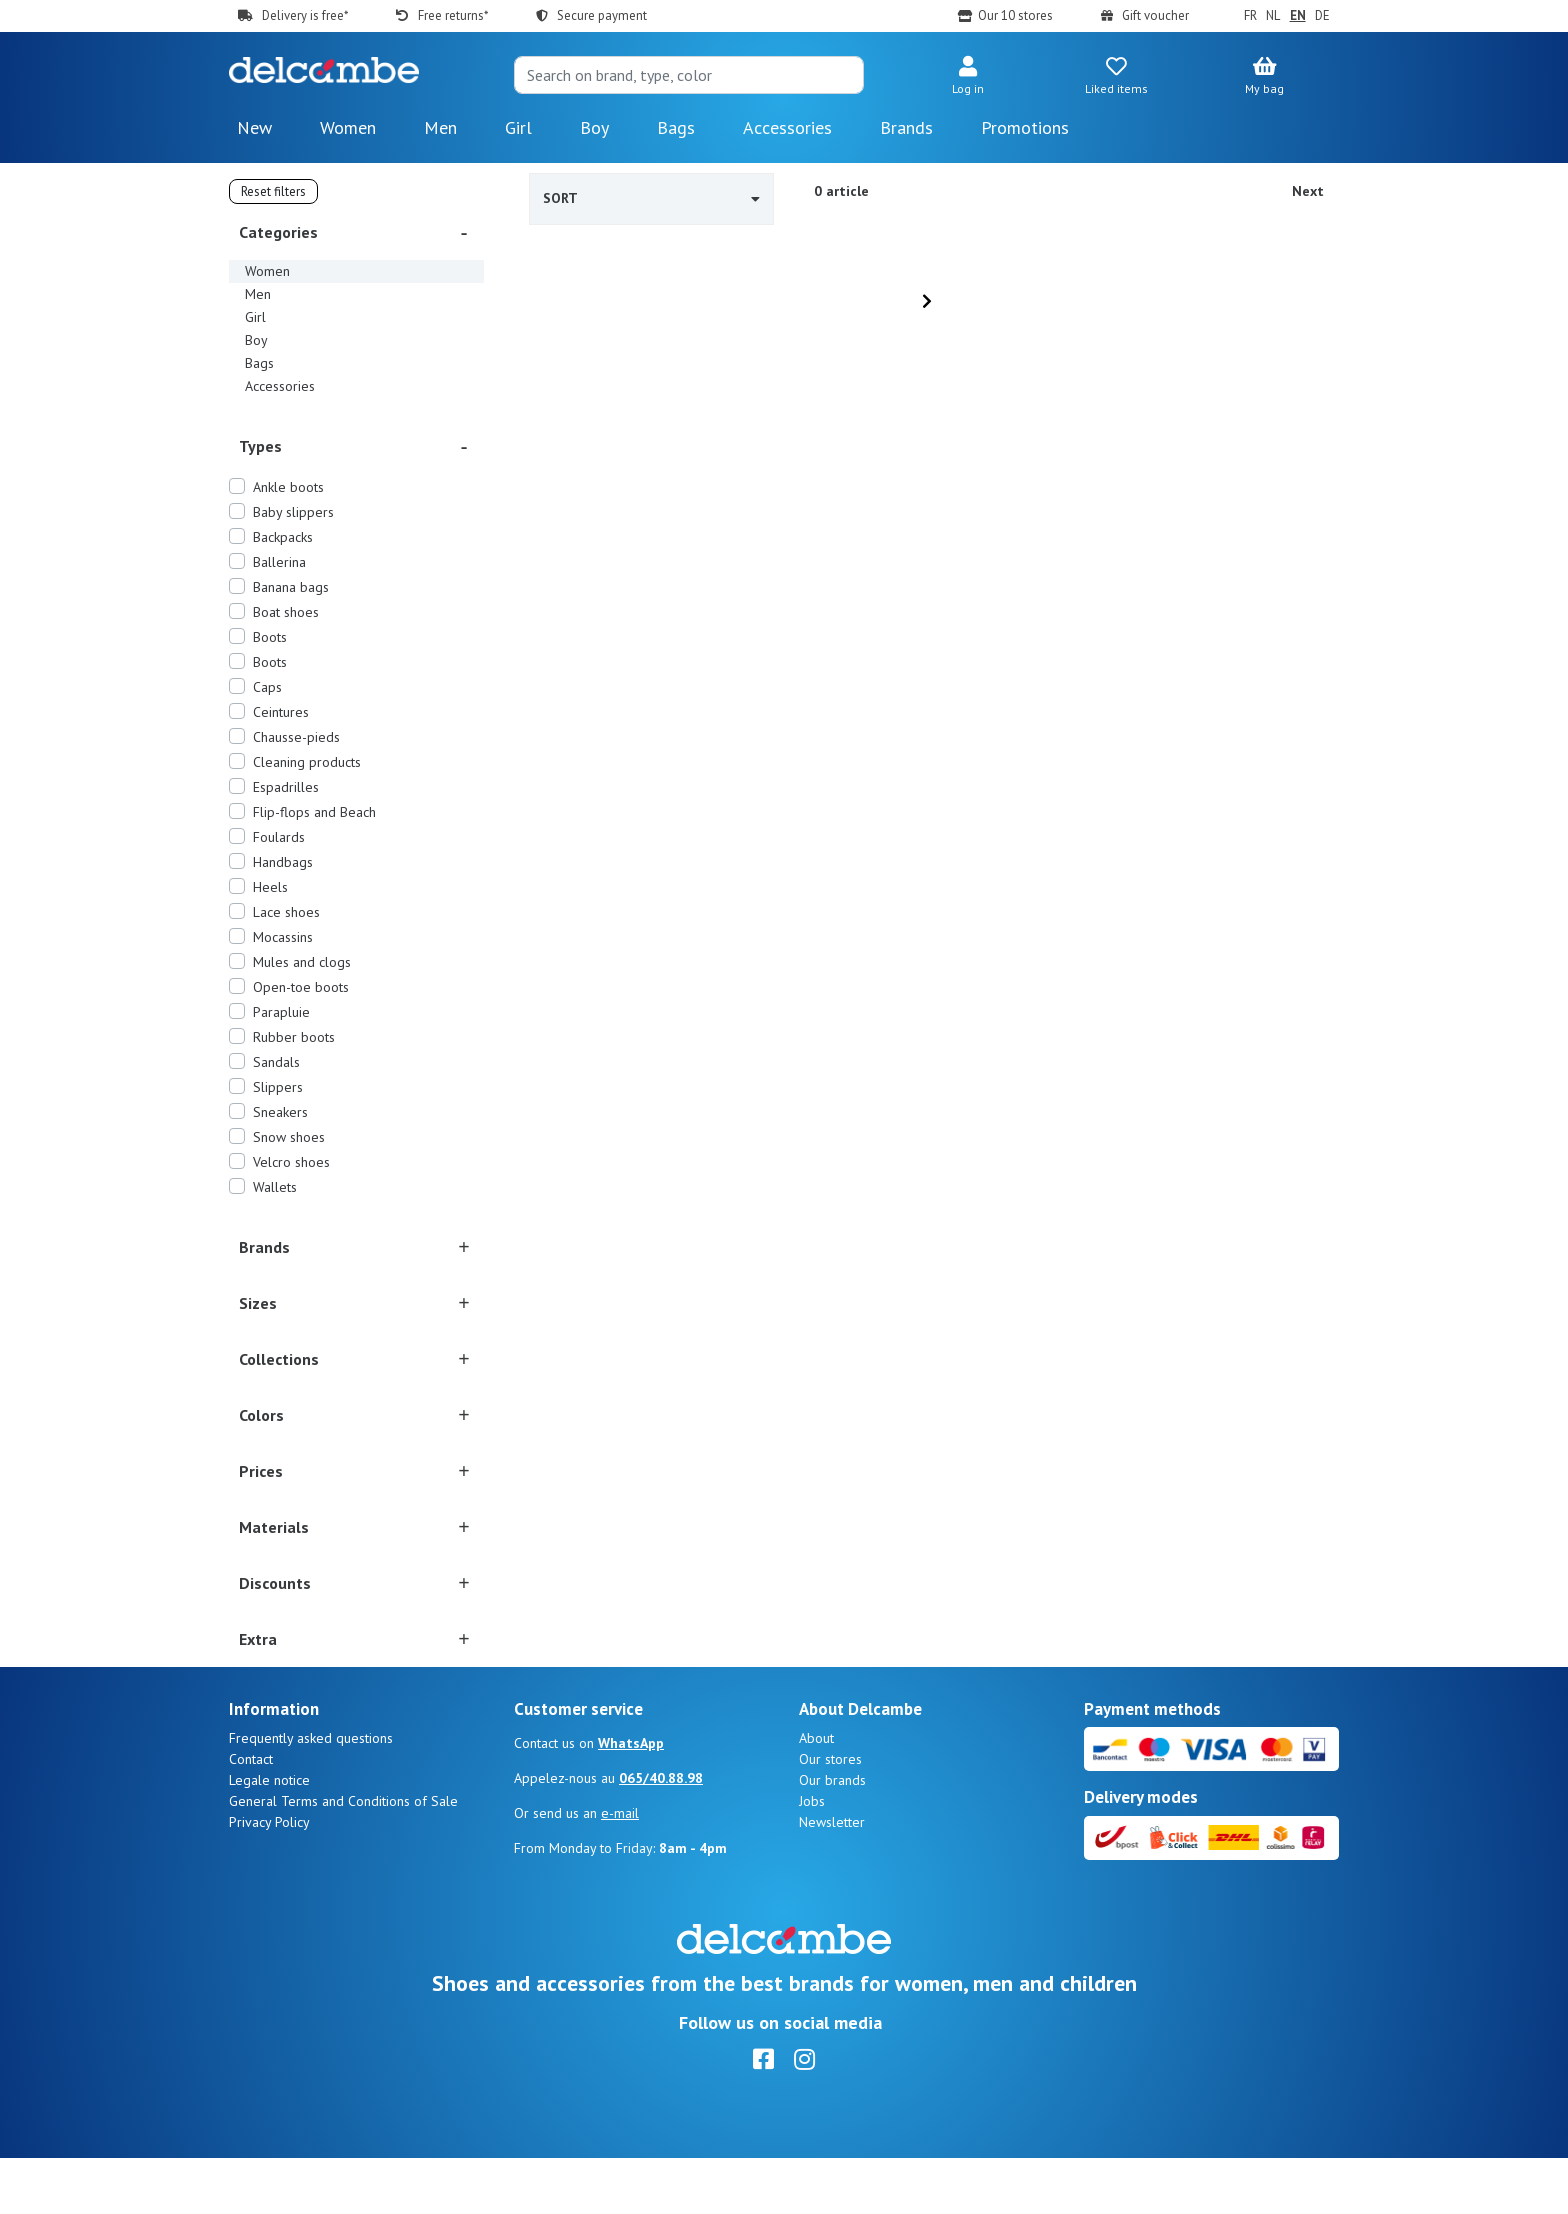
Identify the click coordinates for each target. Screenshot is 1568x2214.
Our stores (830, 1815)
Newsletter (832, 1878)
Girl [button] (518, 127)
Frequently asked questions (311, 1794)
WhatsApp (631, 1799)
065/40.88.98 (661, 1834)
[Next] (927, 301)
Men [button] (440, 127)
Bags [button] (676, 127)
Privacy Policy (269, 1878)
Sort (651, 198)
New (254, 127)
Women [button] (348, 127)
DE (1322, 15)
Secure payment (602, 15)
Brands (906, 127)
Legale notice (269, 1836)
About (816, 1794)
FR (1250, 15)
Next (1308, 191)
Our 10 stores (1015, 15)
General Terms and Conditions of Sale (343, 1857)
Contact (251, 1815)
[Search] (689, 75)
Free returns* (453, 15)
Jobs (812, 1857)
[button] (968, 77)
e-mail (620, 1869)
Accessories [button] (787, 127)
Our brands (832, 1836)
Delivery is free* (305, 15)
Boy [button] (594, 127)
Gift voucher (1155, 15)
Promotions (1025, 127)
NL (1273, 15)
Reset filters (273, 191)
